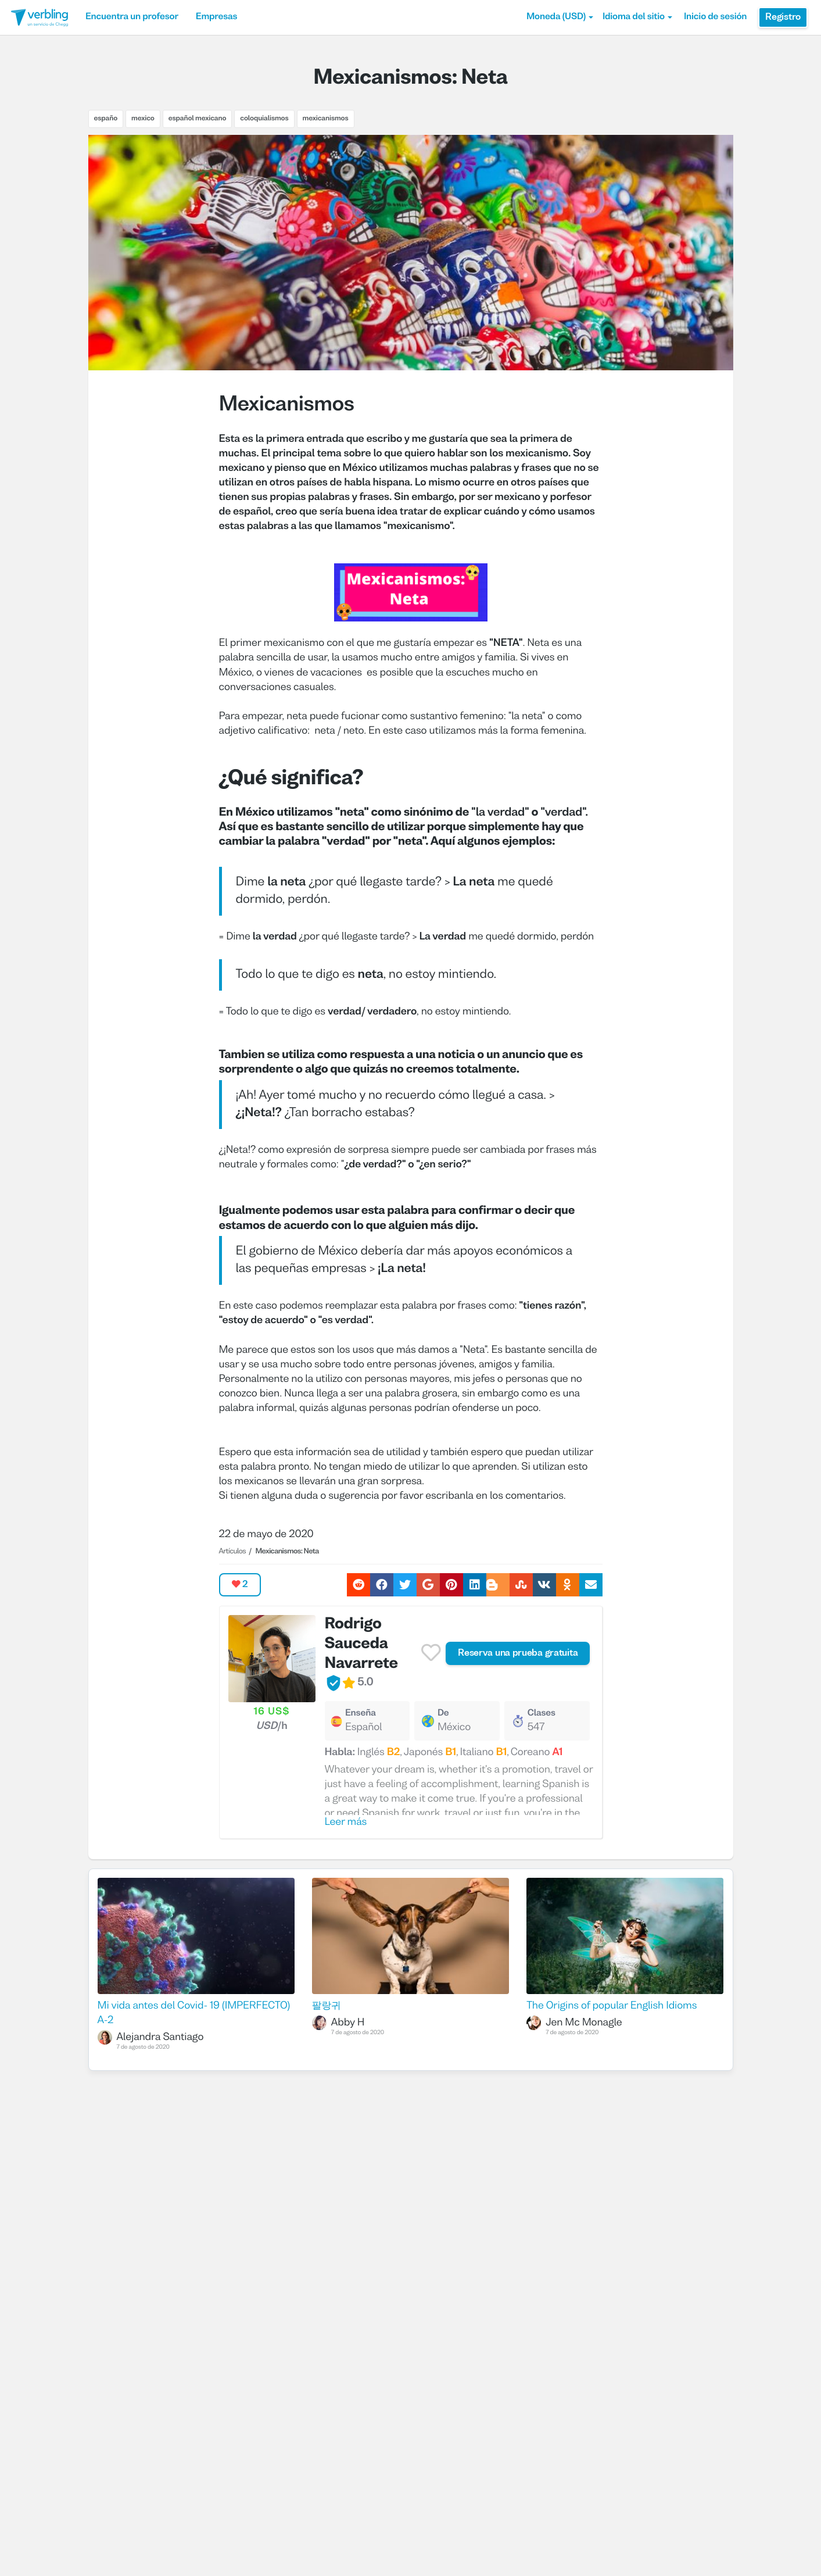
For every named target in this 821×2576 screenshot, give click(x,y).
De (443, 1714)
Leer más (346, 1822)
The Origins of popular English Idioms (611, 2006)
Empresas (216, 17)
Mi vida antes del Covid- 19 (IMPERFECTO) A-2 (194, 2013)
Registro (783, 17)
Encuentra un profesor (131, 17)
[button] (559, 17)
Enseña (360, 1714)
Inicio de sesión (715, 17)
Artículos (232, 1551)
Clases (541, 1714)
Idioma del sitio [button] (637, 17)
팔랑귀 (326, 2006)
